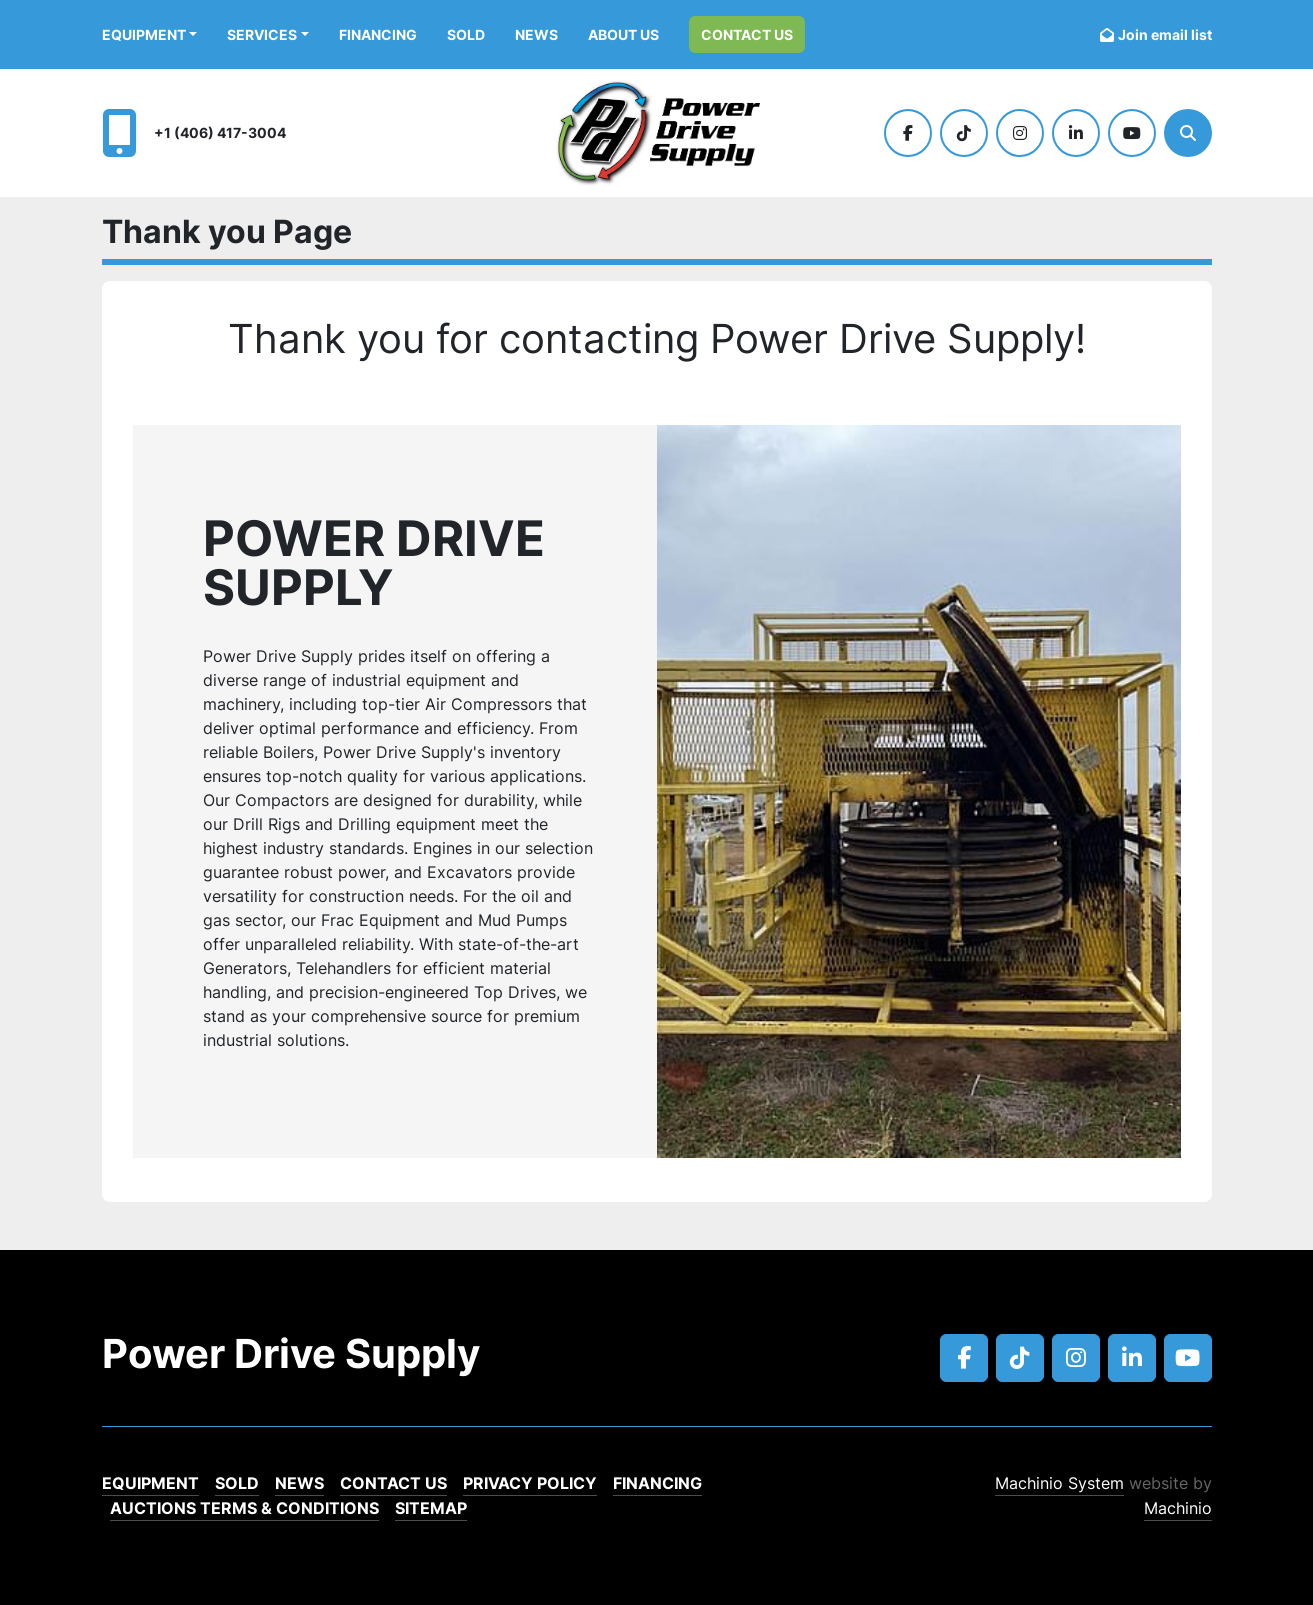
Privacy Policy (530, 1483)
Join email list (1165, 34)
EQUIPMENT (144, 34)
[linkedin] (1076, 133)
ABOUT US (623, 34)
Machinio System (1059, 1483)
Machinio (1178, 1508)
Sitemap (431, 1508)
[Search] (1188, 133)
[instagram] (1020, 133)
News (536, 34)
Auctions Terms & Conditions (244, 1508)
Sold (466, 34)
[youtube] (1132, 133)
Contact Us (747, 34)
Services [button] (262, 34)
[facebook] (908, 133)
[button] (150, 34)
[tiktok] (964, 133)
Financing (378, 34)
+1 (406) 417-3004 (220, 132)
